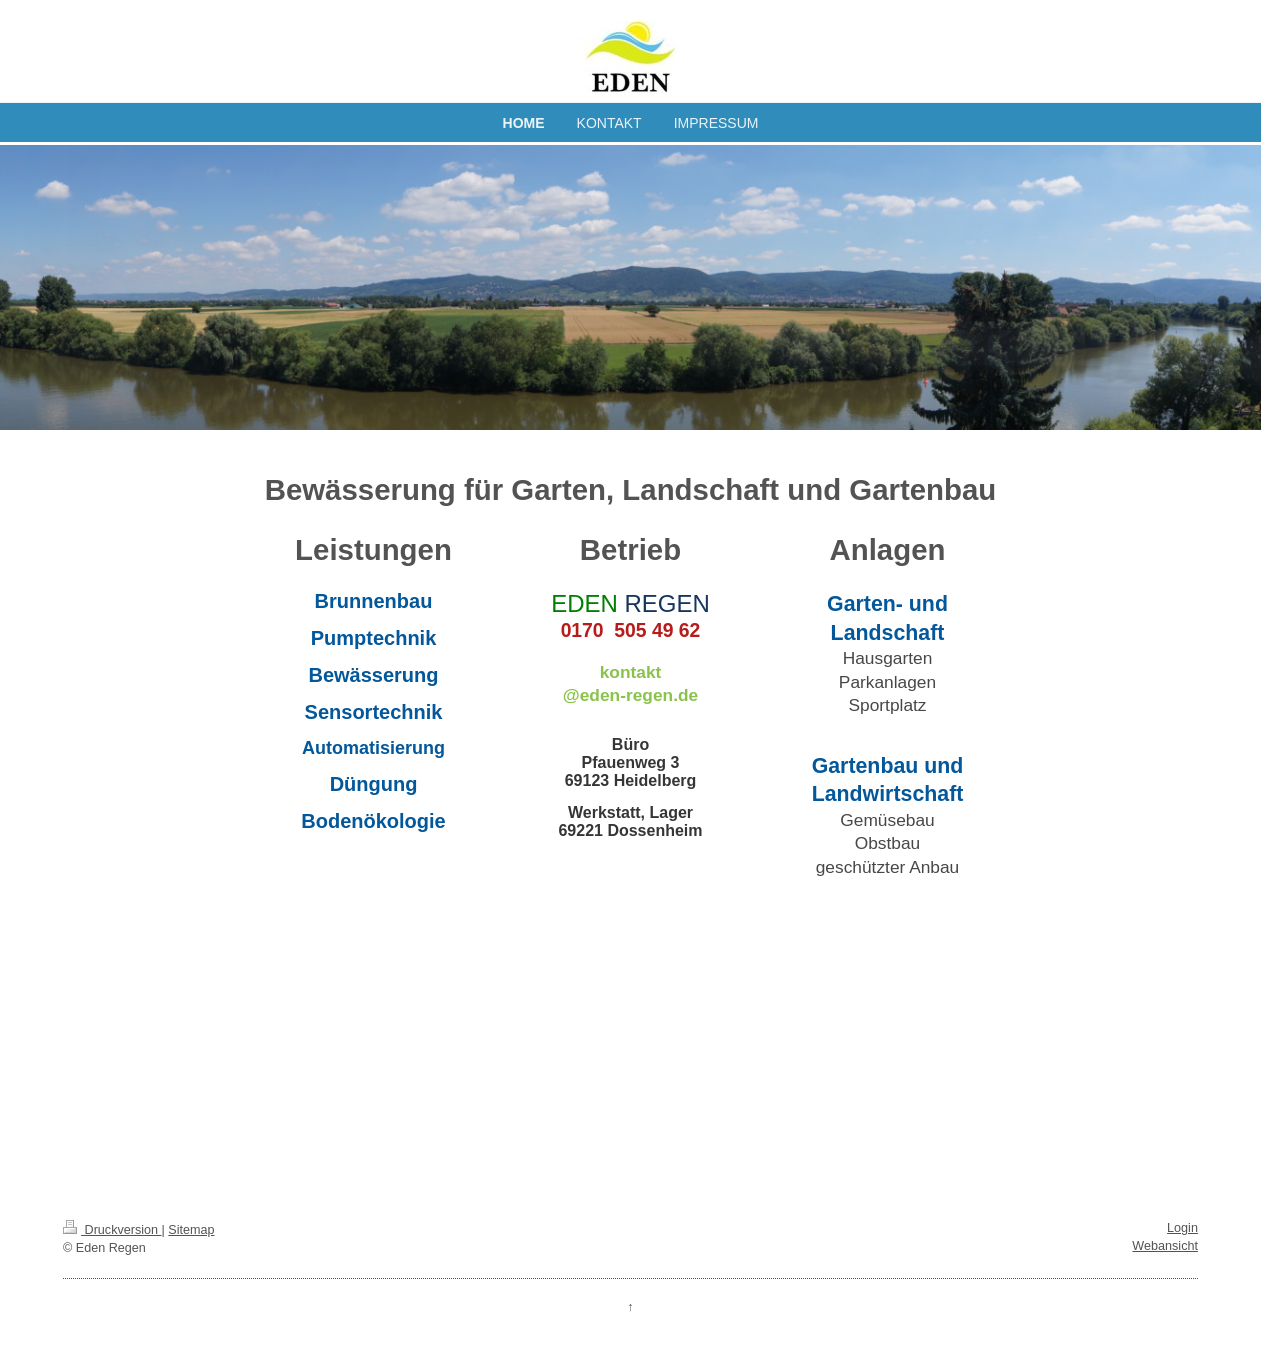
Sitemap (191, 1230)
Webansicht (1165, 1246)
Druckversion (112, 1230)
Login (1182, 1228)
